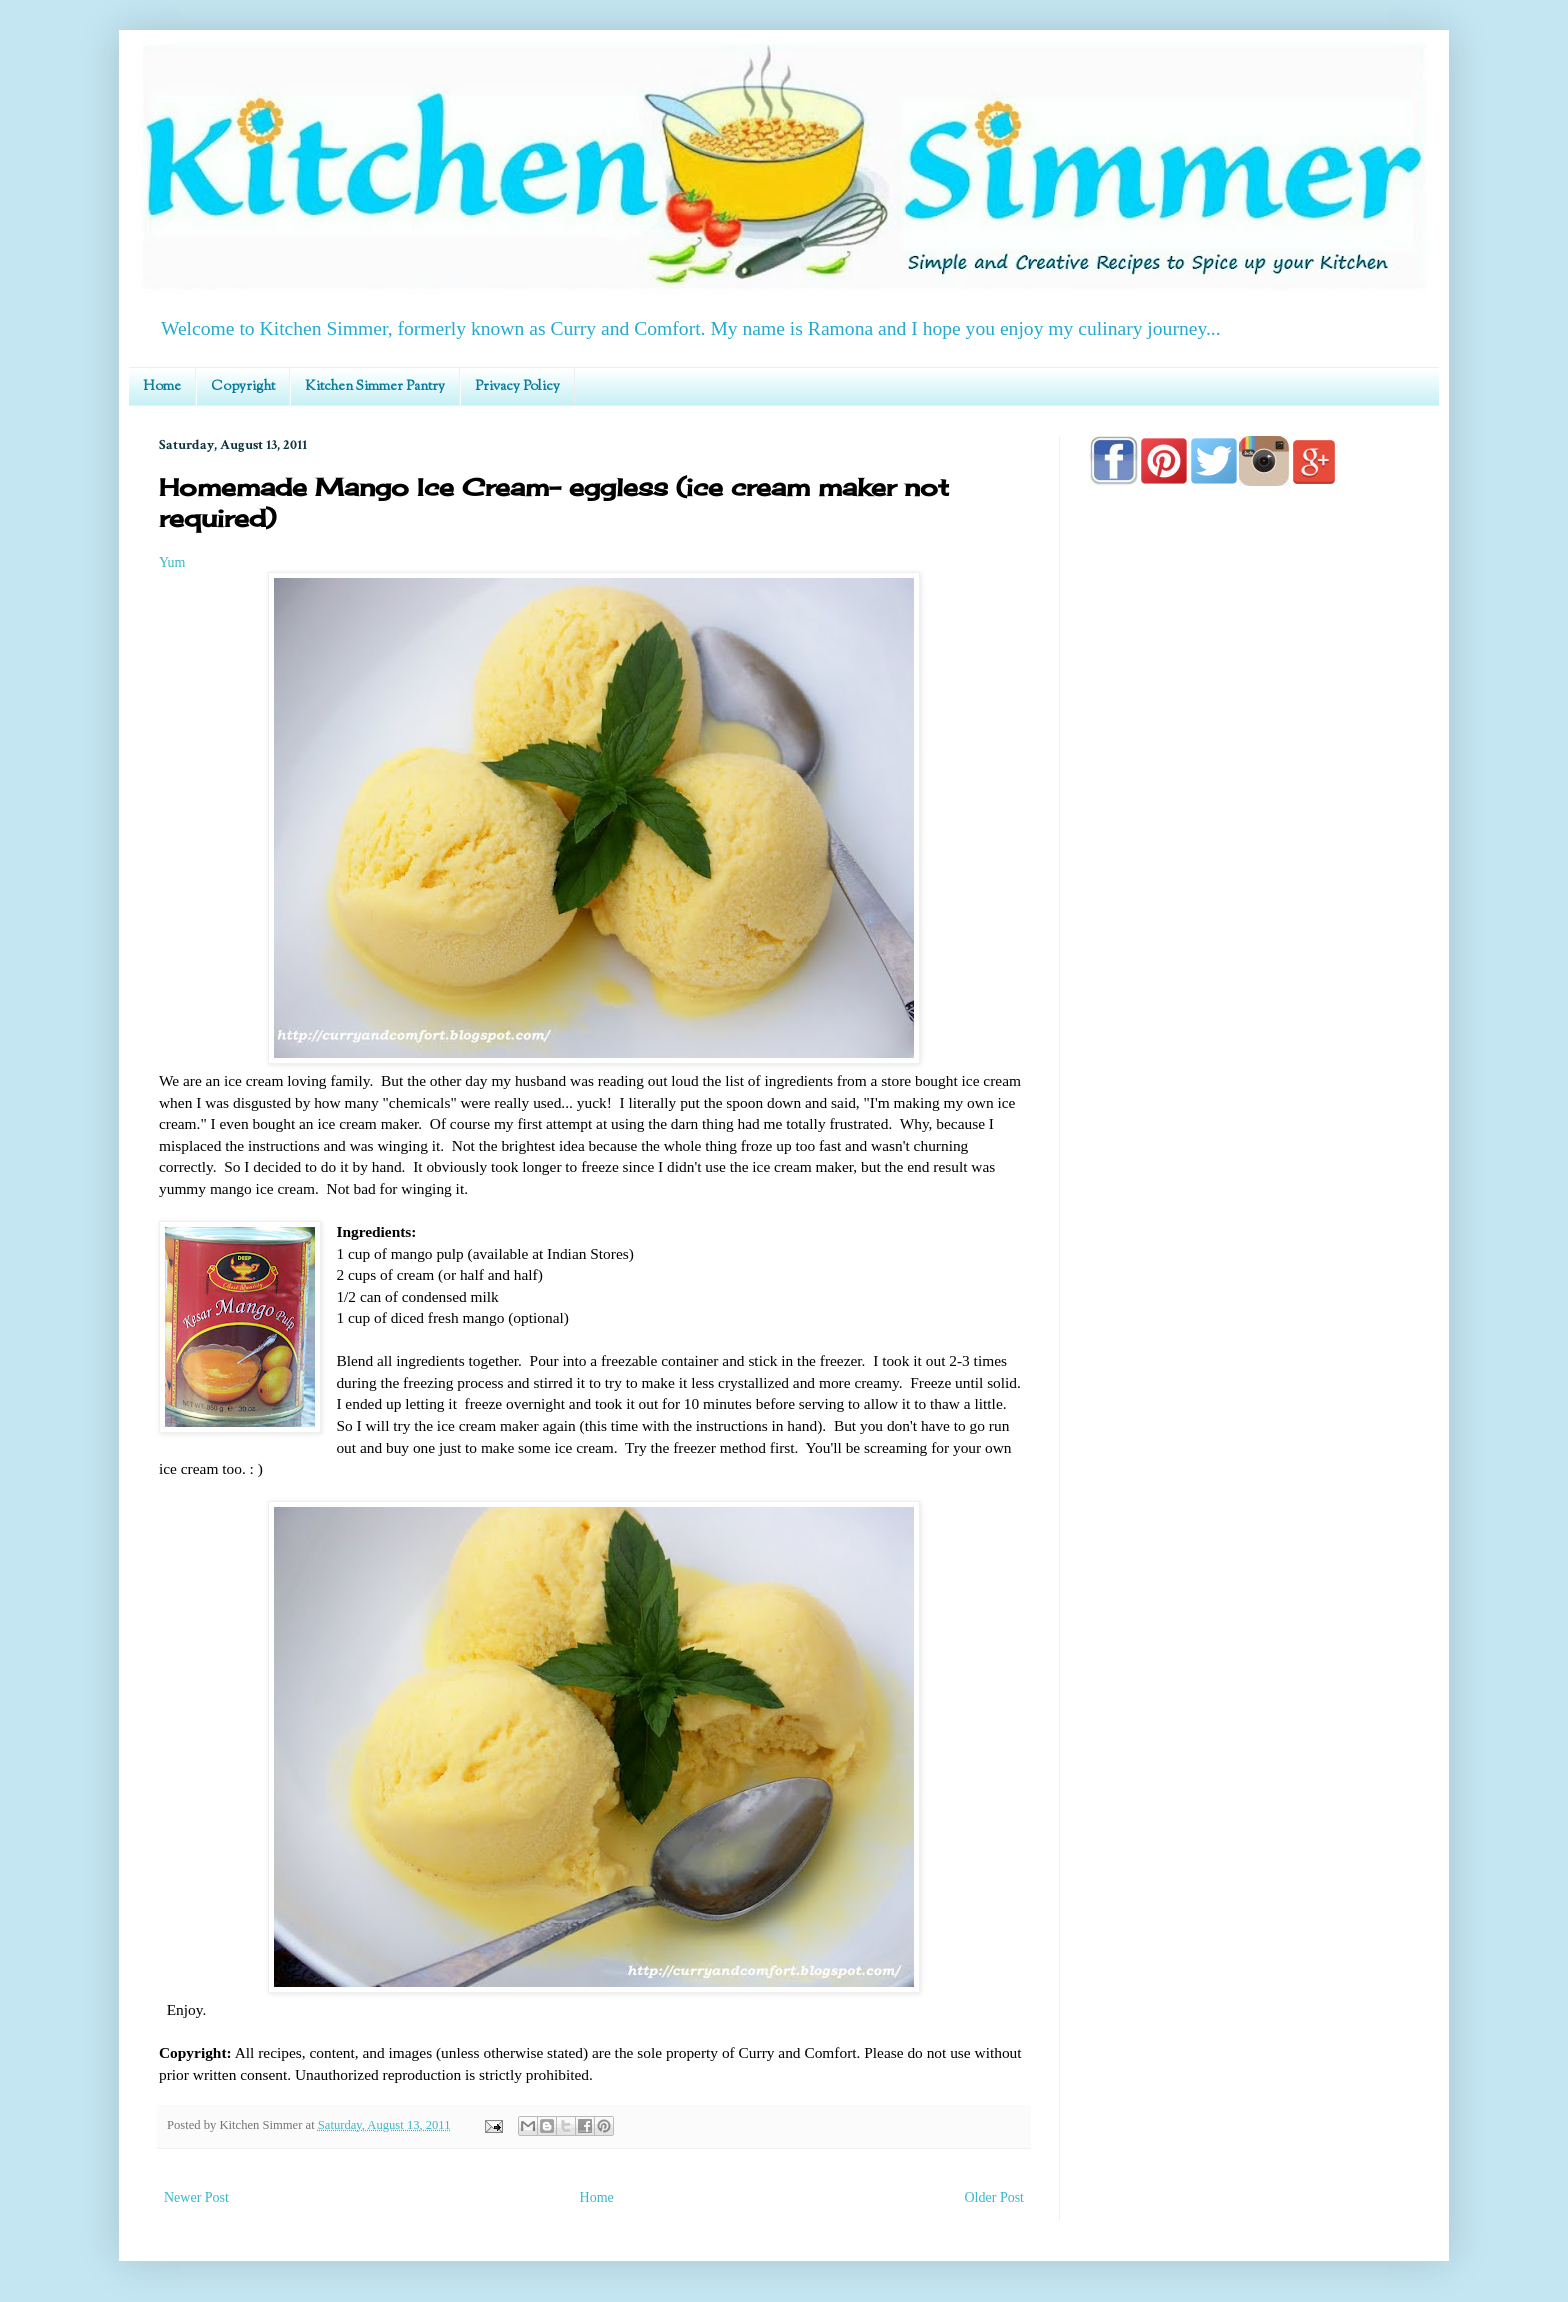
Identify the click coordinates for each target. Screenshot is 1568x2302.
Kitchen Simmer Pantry (375, 387)
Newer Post (196, 2197)
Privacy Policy (517, 387)
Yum (172, 562)
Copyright (243, 387)
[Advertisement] (1249, 1072)
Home (162, 387)
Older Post (995, 2197)
